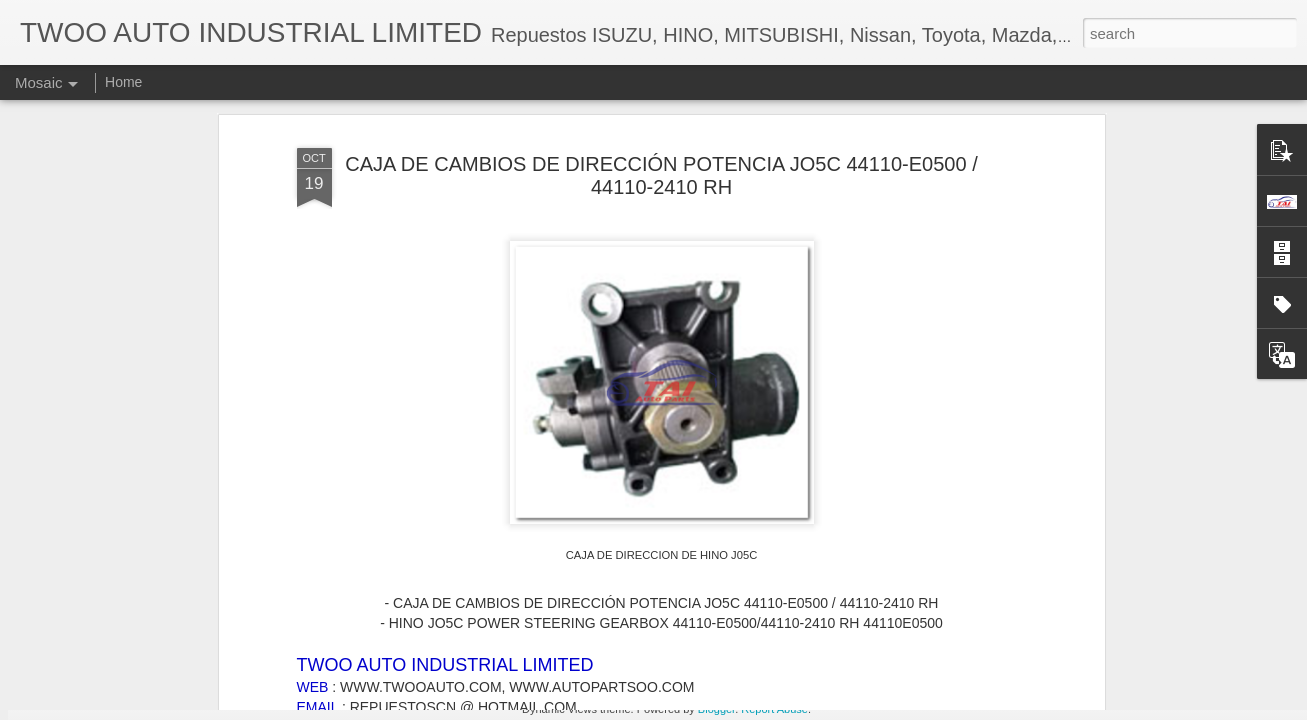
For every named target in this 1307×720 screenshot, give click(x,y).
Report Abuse (774, 709)
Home (123, 82)
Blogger (716, 709)
